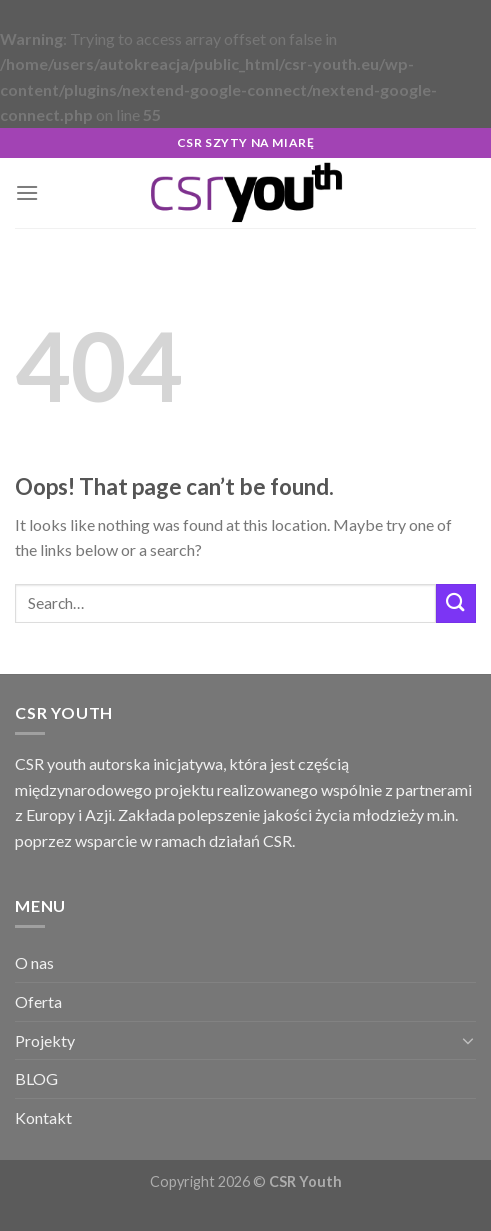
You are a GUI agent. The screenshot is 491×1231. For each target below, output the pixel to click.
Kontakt (43, 1117)
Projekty (45, 1040)
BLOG (36, 1078)
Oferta (38, 1001)
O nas (34, 962)
